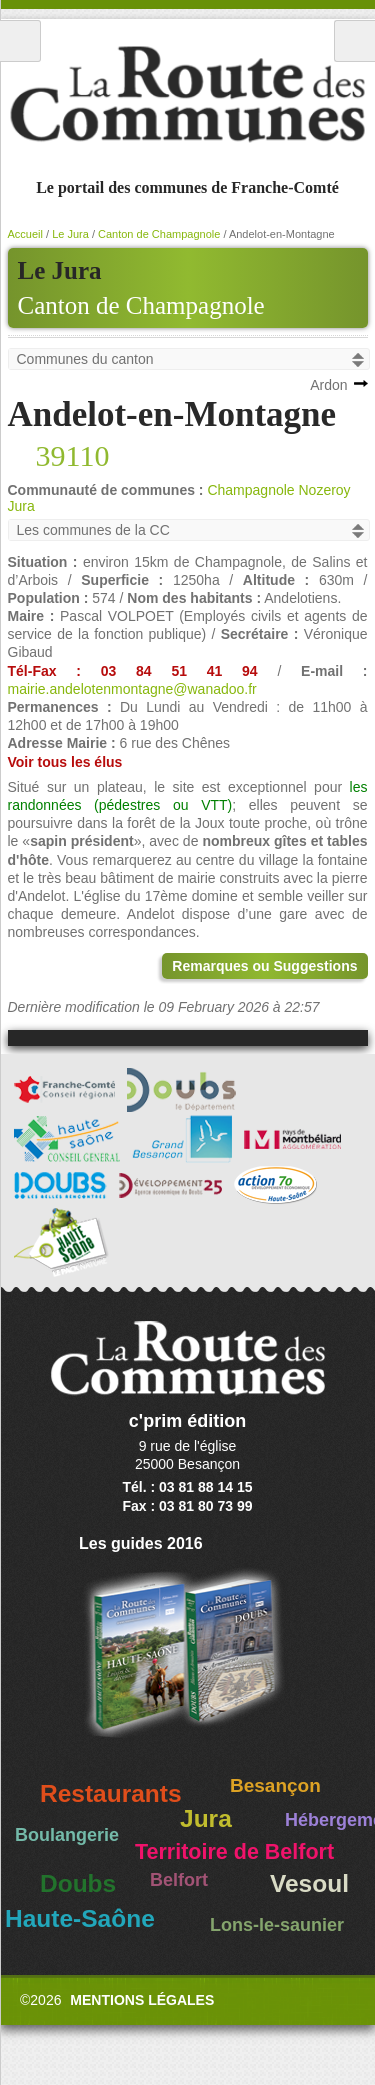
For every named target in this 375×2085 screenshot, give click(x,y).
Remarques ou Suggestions (264, 966)
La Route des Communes (187, 94)
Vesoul (309, 1883)
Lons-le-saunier (277, 1925)
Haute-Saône (80, 1918)
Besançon (275, 1785)
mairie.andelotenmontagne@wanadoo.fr (132, 689)
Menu (20, 41)
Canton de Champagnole (141, 305)
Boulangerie (67, 1835)
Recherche (354, 41)
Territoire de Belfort (234, 1852)
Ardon (328, 385)
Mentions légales (142, 2000)
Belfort (179, 1880)
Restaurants (111, 1793)
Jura (206, 1818)
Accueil (25, 234)
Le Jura (70, 234)
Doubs (78, 1883)
